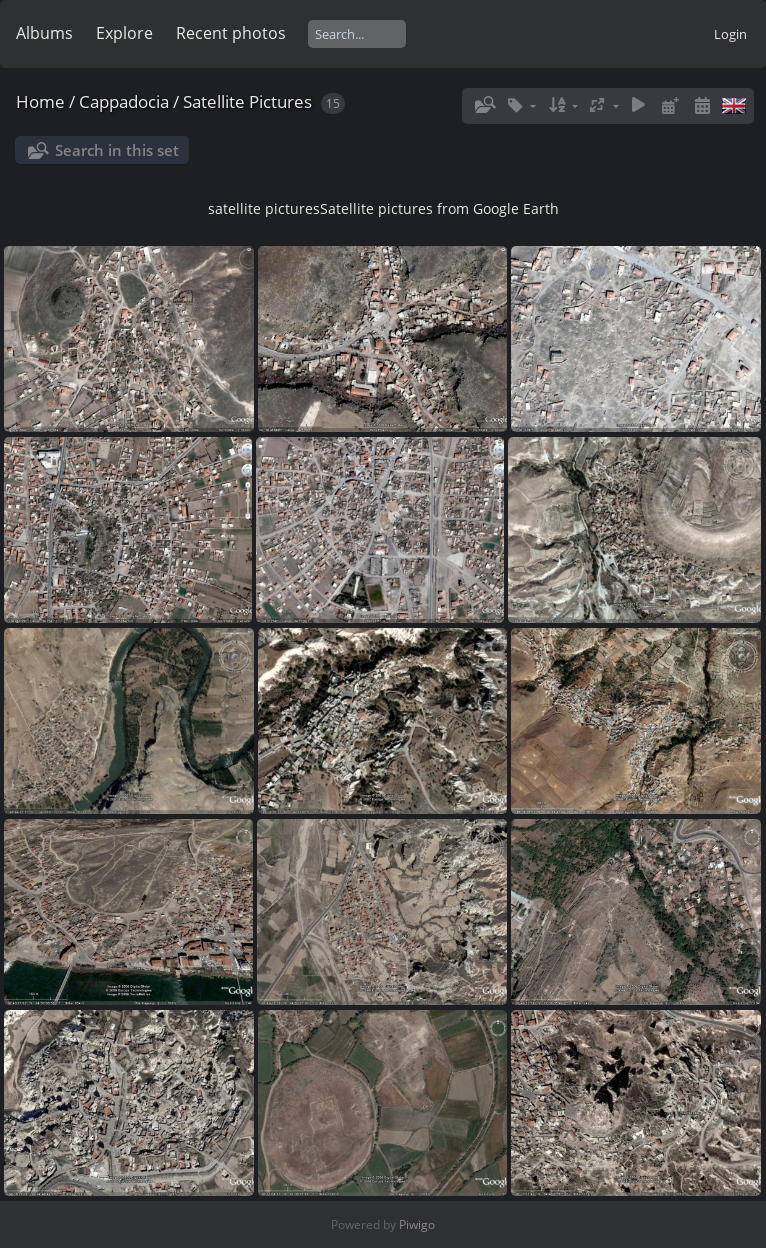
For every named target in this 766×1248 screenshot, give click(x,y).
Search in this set (117, 150)
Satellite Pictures (247, 101)
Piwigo (417, 1224)
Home (40, 101)
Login (730, 34)
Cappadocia (124, 101)
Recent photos (231, 33)
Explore (124, 33)
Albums (44, 33)
